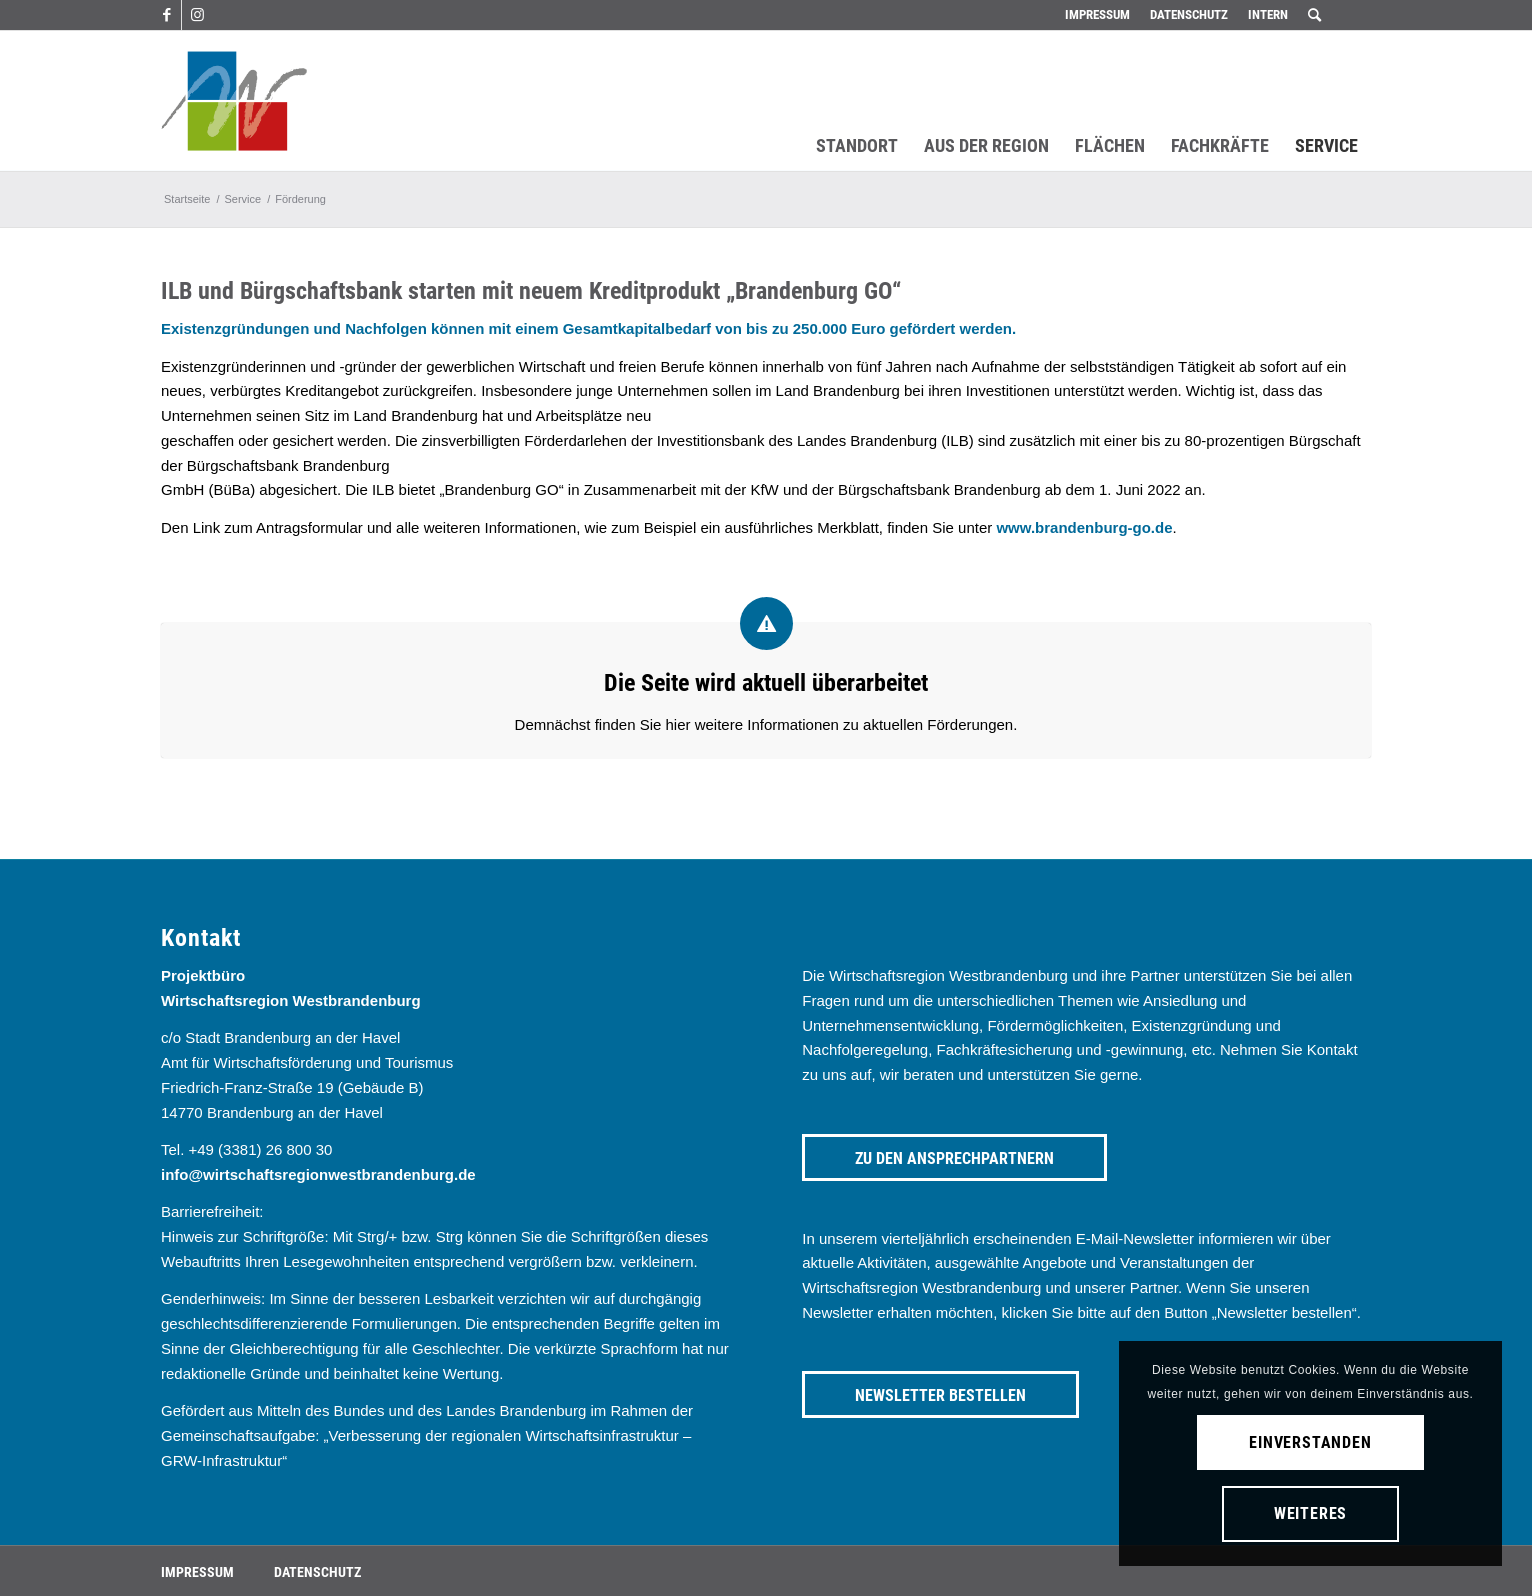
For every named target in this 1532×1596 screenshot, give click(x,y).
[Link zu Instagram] (197, 15)
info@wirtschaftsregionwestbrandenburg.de (318, 1174)
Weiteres (1310, 1513)
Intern (1268, 14)
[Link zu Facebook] (166, 15)
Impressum (1097, 14)
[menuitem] (1097, 15)
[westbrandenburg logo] (234, 101)
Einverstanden (1310, 1442)
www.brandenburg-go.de (1084, 527)
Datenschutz (1189, 14)
